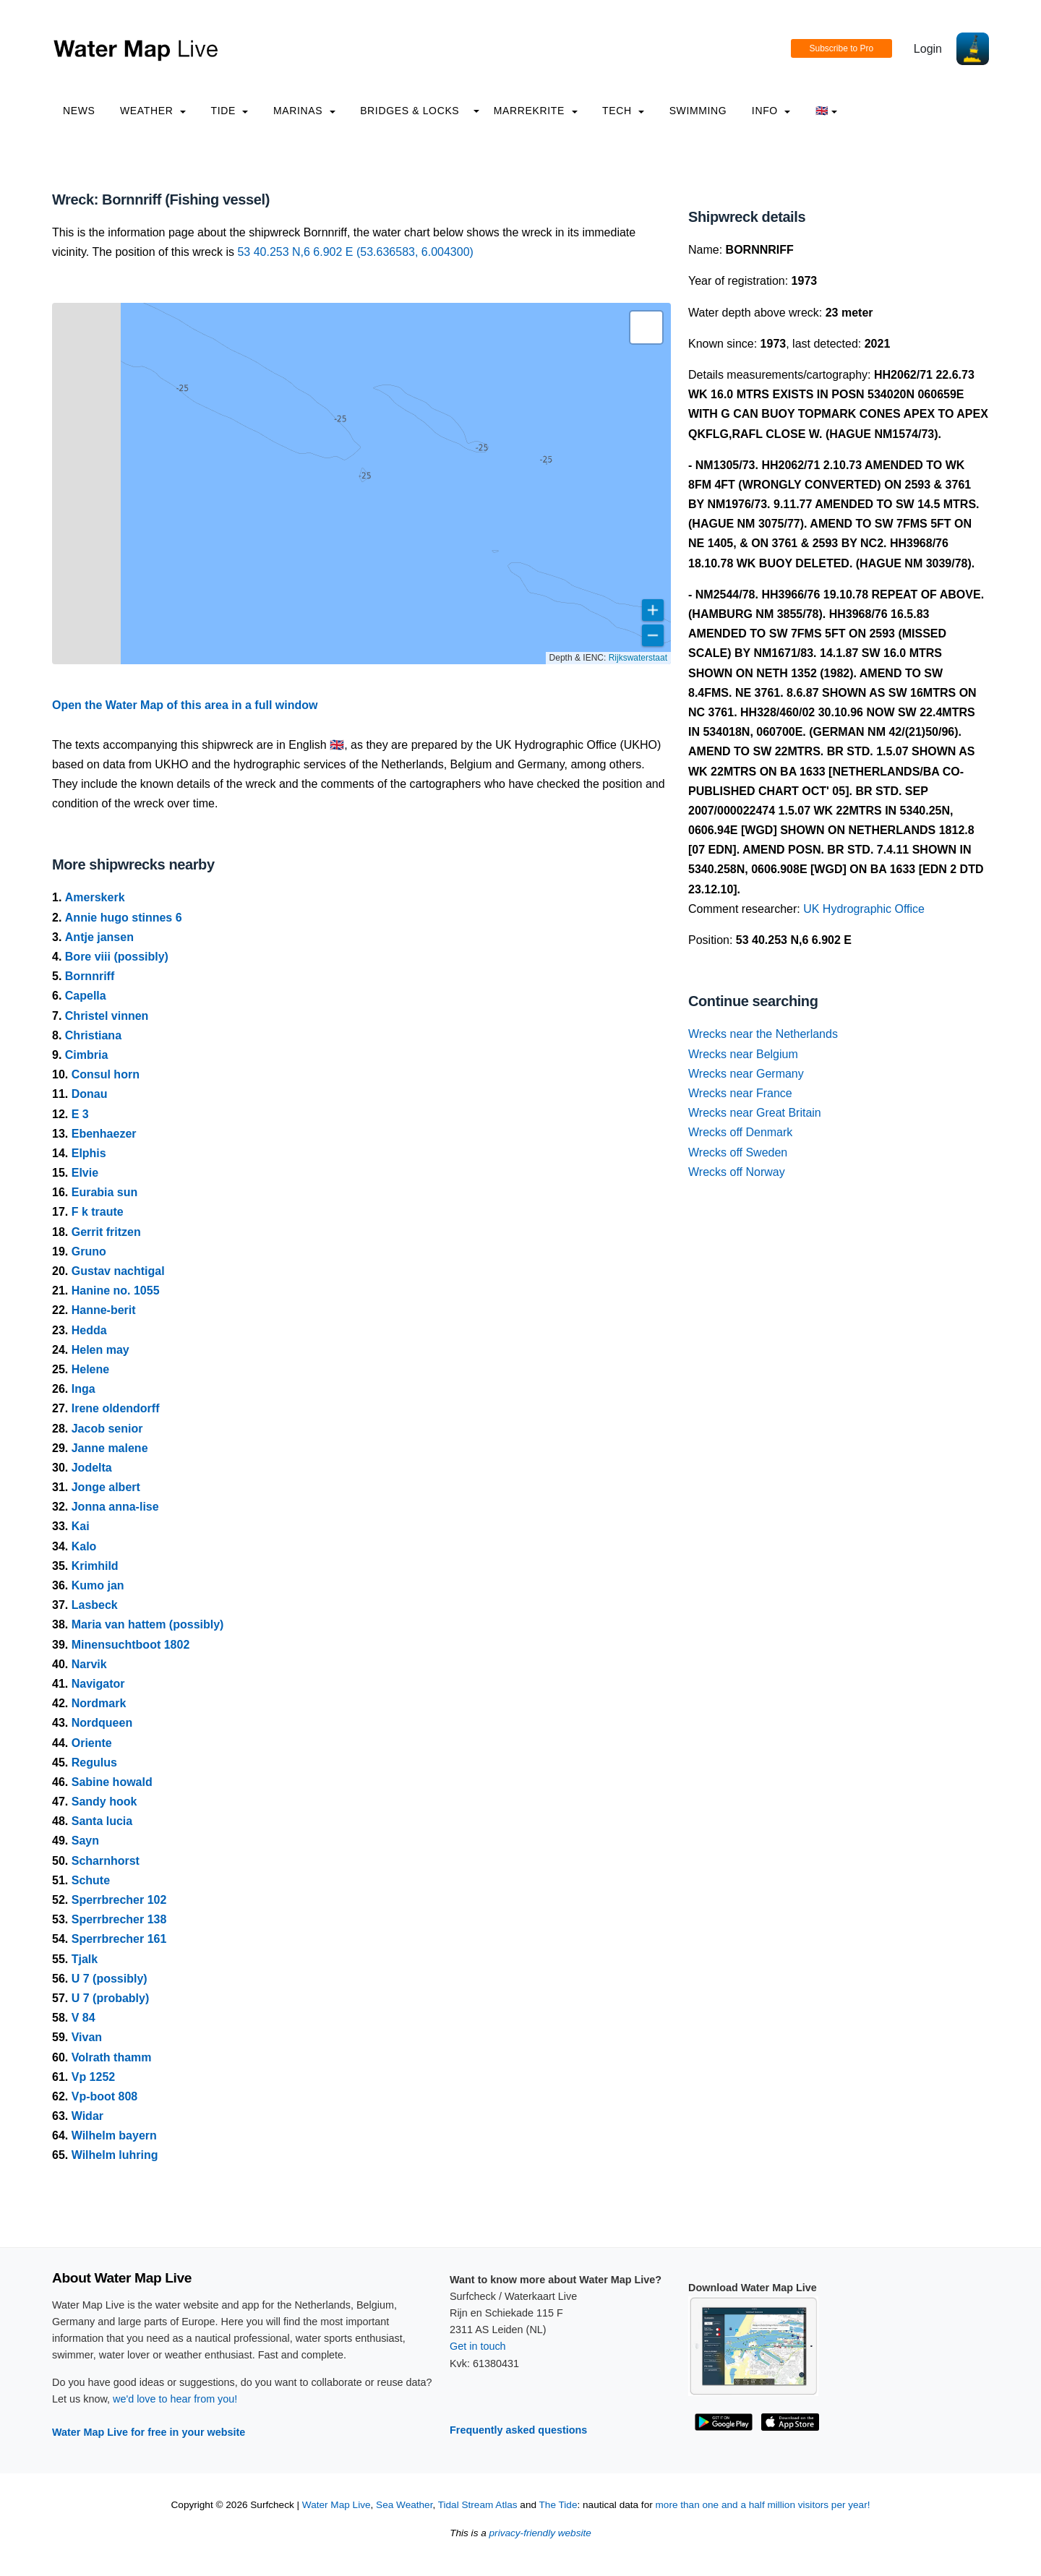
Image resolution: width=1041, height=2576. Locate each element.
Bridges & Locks (409, 110)
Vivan (87, 2037)
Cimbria (86, 1055)
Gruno (89, 1251)
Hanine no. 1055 (116, 1290)
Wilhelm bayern (114, 2135)
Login (928, 49)
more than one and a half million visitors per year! (763, 2504)
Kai (81, 1526)
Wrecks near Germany (746, 1074)
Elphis (89, 1153)
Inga (83, 1389)
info (771, 110)
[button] (646, 327)
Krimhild (95, 1566)
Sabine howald (112, 1782)
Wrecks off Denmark (740, 1132)
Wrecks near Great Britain (754, 1113)
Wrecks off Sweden (737, 1152)
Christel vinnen (107, 1016)
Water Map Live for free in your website (148, 2432)
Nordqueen (102, 1723)
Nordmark (99, 1703)
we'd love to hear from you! (175, 2399)
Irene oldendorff (116, 1408)
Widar (87, 2116)
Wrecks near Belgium (743, 1054)
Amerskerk (95, 897)
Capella (85, 995)
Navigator (98, 1684)
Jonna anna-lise (115, 1506)
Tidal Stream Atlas (478, 2504)
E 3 (80, 1114)
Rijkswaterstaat (638, 658)
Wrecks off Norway (736, 1172)
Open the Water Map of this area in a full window (184, 705)
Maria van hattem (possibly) (148, 1624)
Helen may (100, 1350)
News (79, 110)
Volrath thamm (112, 2057)
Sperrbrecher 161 (119, 1939)
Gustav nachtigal (118, 1271)
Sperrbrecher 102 (119, 1900)
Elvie (85, 1173)
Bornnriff (89, 976)
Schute (91, 1880)
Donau (90, 1094)
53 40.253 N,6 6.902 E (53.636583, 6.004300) (355, 252)
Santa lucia (102, 1821)
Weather (153, 110)
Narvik (89, 1664)
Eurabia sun (105, 1192)
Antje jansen (99, 937)
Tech (623, 110)
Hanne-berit (104, 1310)
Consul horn (106, 1074)
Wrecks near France (740, 1093)
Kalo (84, 1546)
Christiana (93, 1035)
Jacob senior (107, 1428)
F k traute (98, 1212)
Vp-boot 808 (105, 2096)
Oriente (92, 1743)
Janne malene (110, 1448)
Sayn (85, 1840)
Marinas (304, 110)
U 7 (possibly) (109, 1978)
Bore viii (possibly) (116, 956)
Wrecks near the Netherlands (763, 1034)
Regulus (94, 1762)
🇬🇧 (826, 110)
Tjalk (85, 1959)
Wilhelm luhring (115, 2155)
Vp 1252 (93, 2077)
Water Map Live (336, 2504)
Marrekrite (536, 110)
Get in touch (478, 2346)
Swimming (698, 110)
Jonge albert (106, 1487)
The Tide (558, 2504)
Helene (90, 1369)
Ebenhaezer (104, 1134)
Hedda (89, 1330)
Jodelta (92, 1467)
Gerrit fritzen (106, 1232)
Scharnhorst (106, 1861)
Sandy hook (104, 1801)
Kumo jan (98, 1585)
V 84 (83, 2018)
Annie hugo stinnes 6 (123, 917)
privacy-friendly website (540, 2533)
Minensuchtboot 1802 (131, 1645)
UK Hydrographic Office (864, 909)
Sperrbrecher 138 (119, 1919)
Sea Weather (404, 2504)
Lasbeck (95, 1605)
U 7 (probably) (111, 1998)
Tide (229, 110)
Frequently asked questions (518, 2430)
